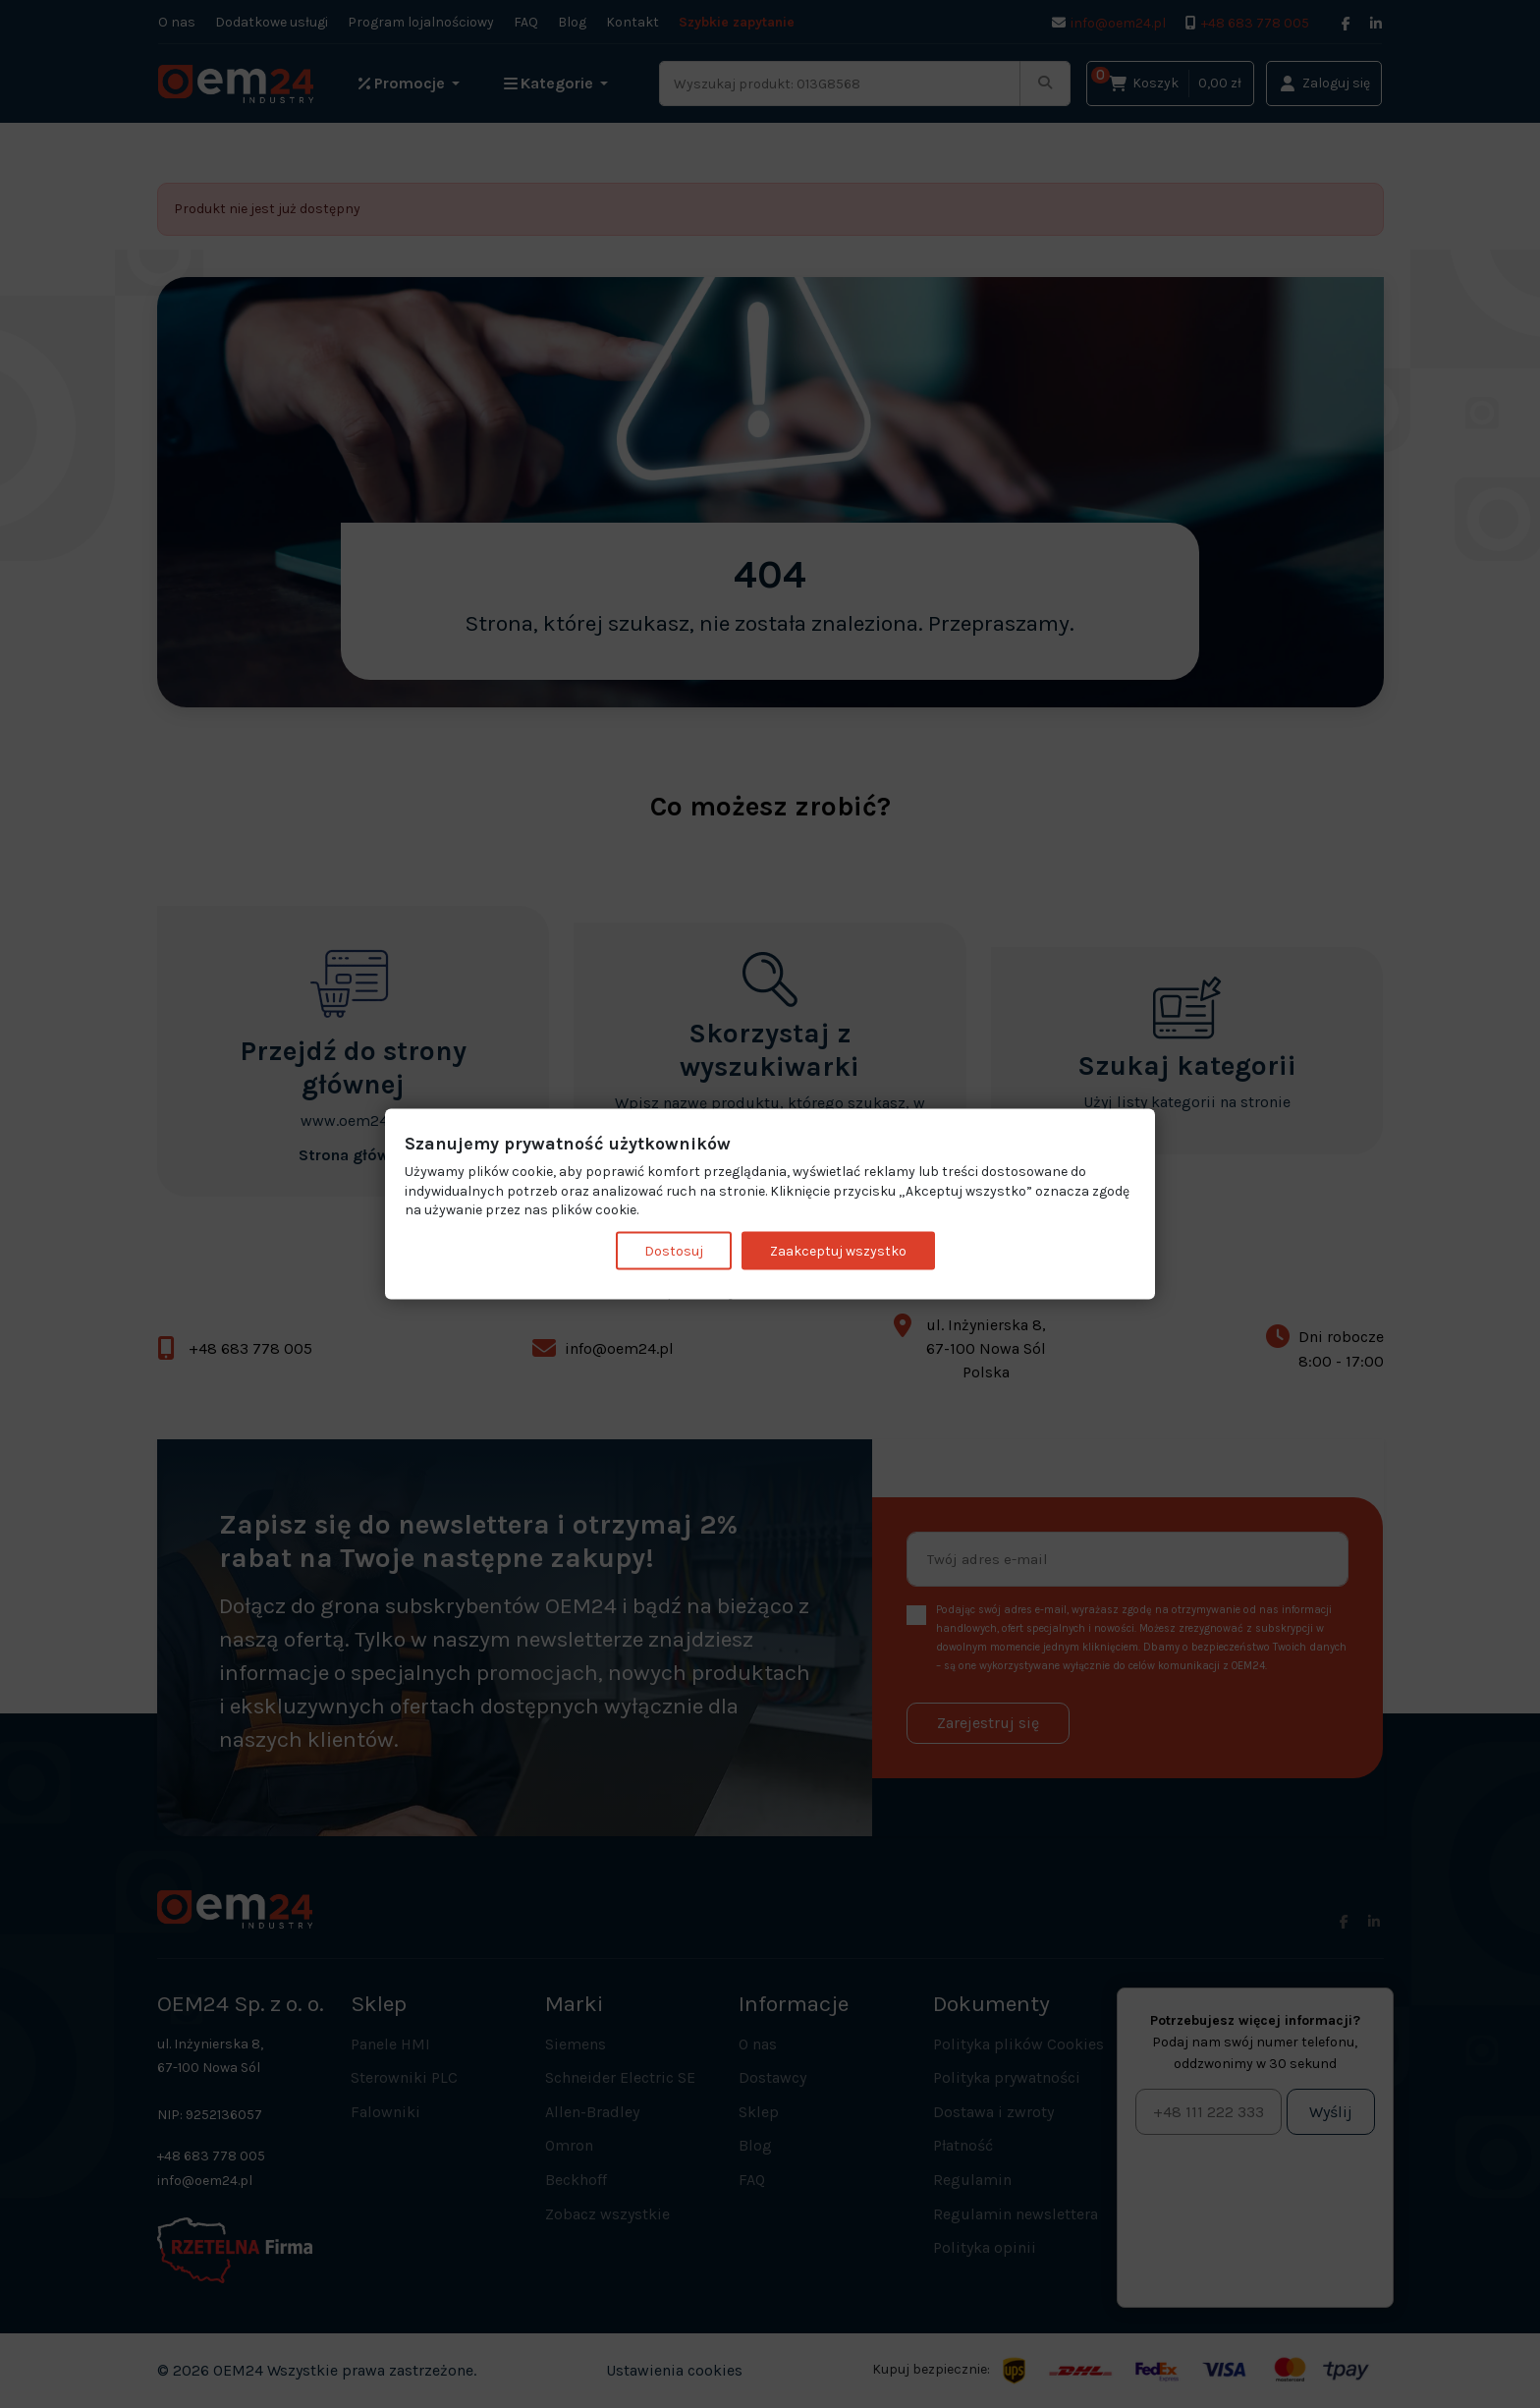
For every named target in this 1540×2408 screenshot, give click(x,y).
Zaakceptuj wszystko (838, 1250)
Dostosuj (673, 1250)
